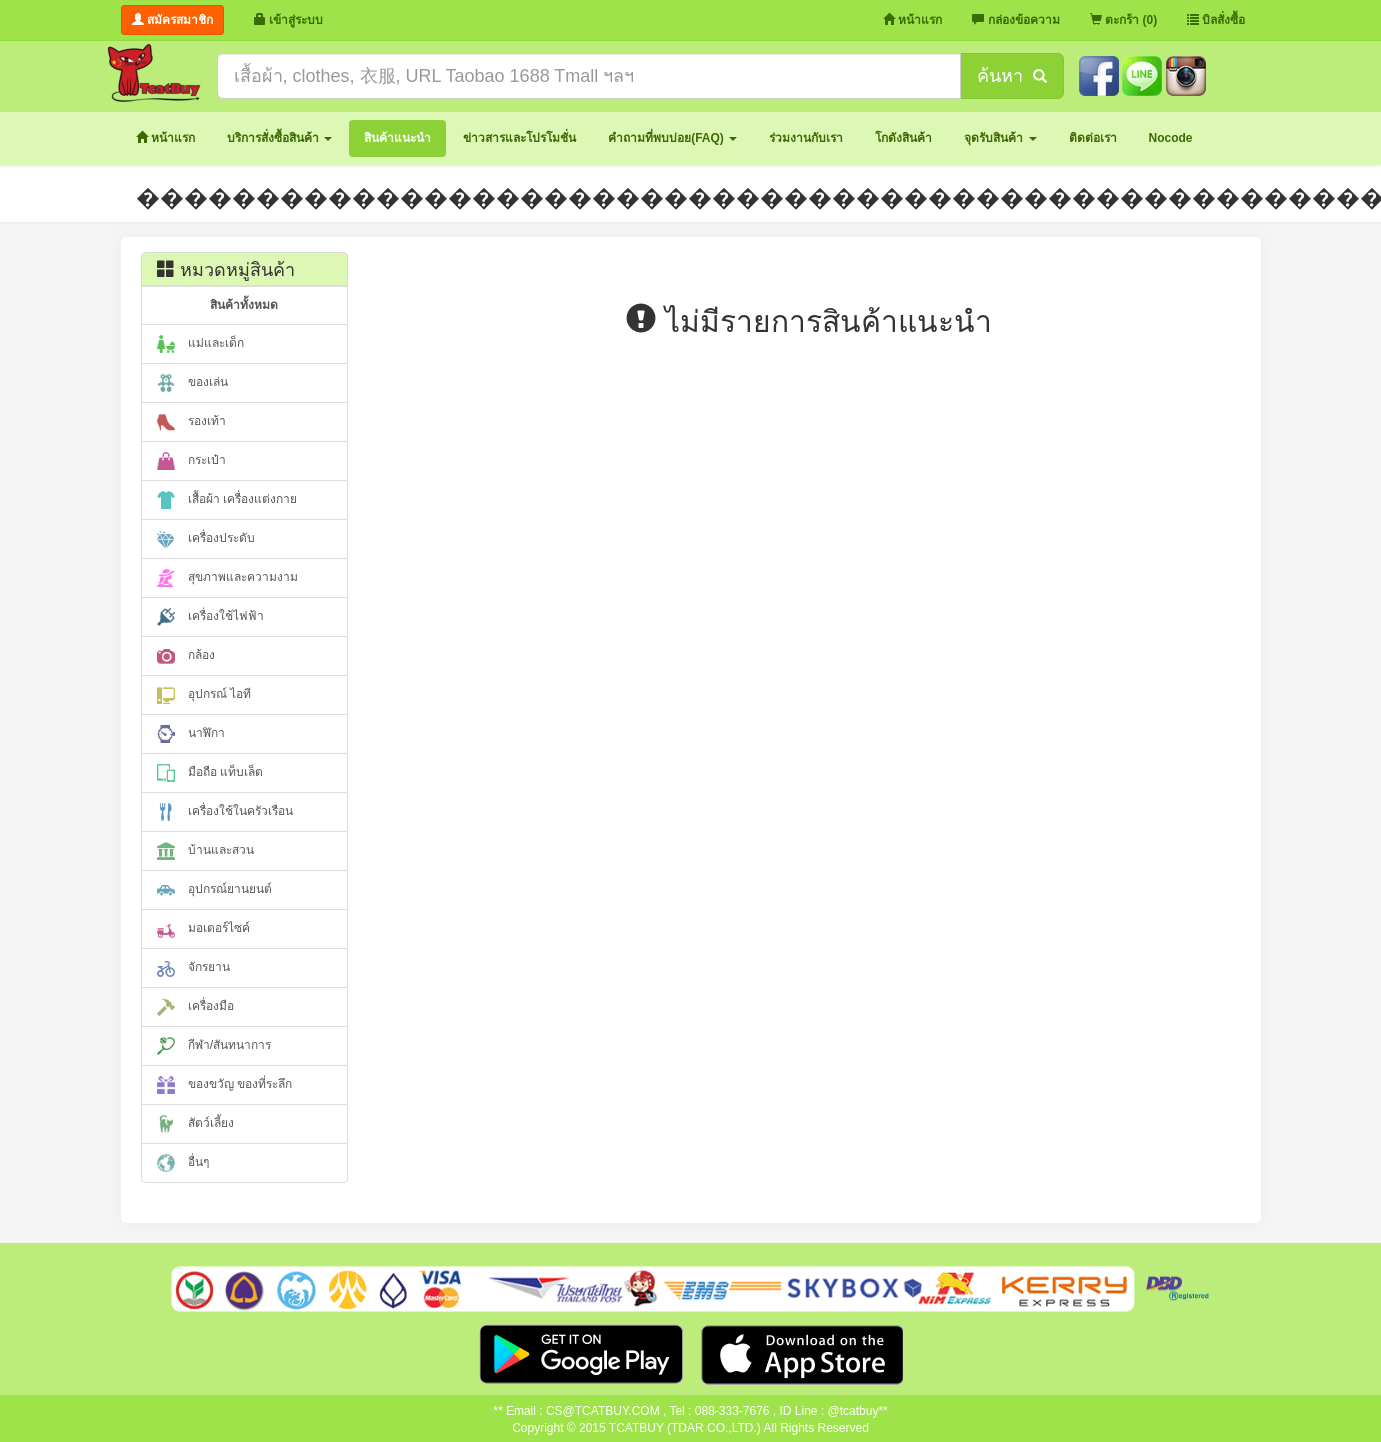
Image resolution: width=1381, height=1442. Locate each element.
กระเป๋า (191, 461)
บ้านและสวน (205, 851)
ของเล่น (192, 383)
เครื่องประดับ (206, 539)
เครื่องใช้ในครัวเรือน (225, 812)
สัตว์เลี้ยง (195, 1124)
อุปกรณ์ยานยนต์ (214, 890)
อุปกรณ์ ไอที (204, 695)
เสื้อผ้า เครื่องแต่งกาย (227, 500)
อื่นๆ (183, 1163)
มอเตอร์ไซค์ (203, 929)
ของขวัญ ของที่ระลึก (225, 1085)
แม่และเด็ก (200, 344)
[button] (279, 138)
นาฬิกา (191, 734)
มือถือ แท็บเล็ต (210, 773)
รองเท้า (191, 422)
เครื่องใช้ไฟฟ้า (210, 617)
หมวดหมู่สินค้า (226, 269)
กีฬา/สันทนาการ (214, 1046)
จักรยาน (193, 968)
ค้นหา (1012, 76)
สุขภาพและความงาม (227, 578)
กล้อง (186, 656)
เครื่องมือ (195, 1007)
